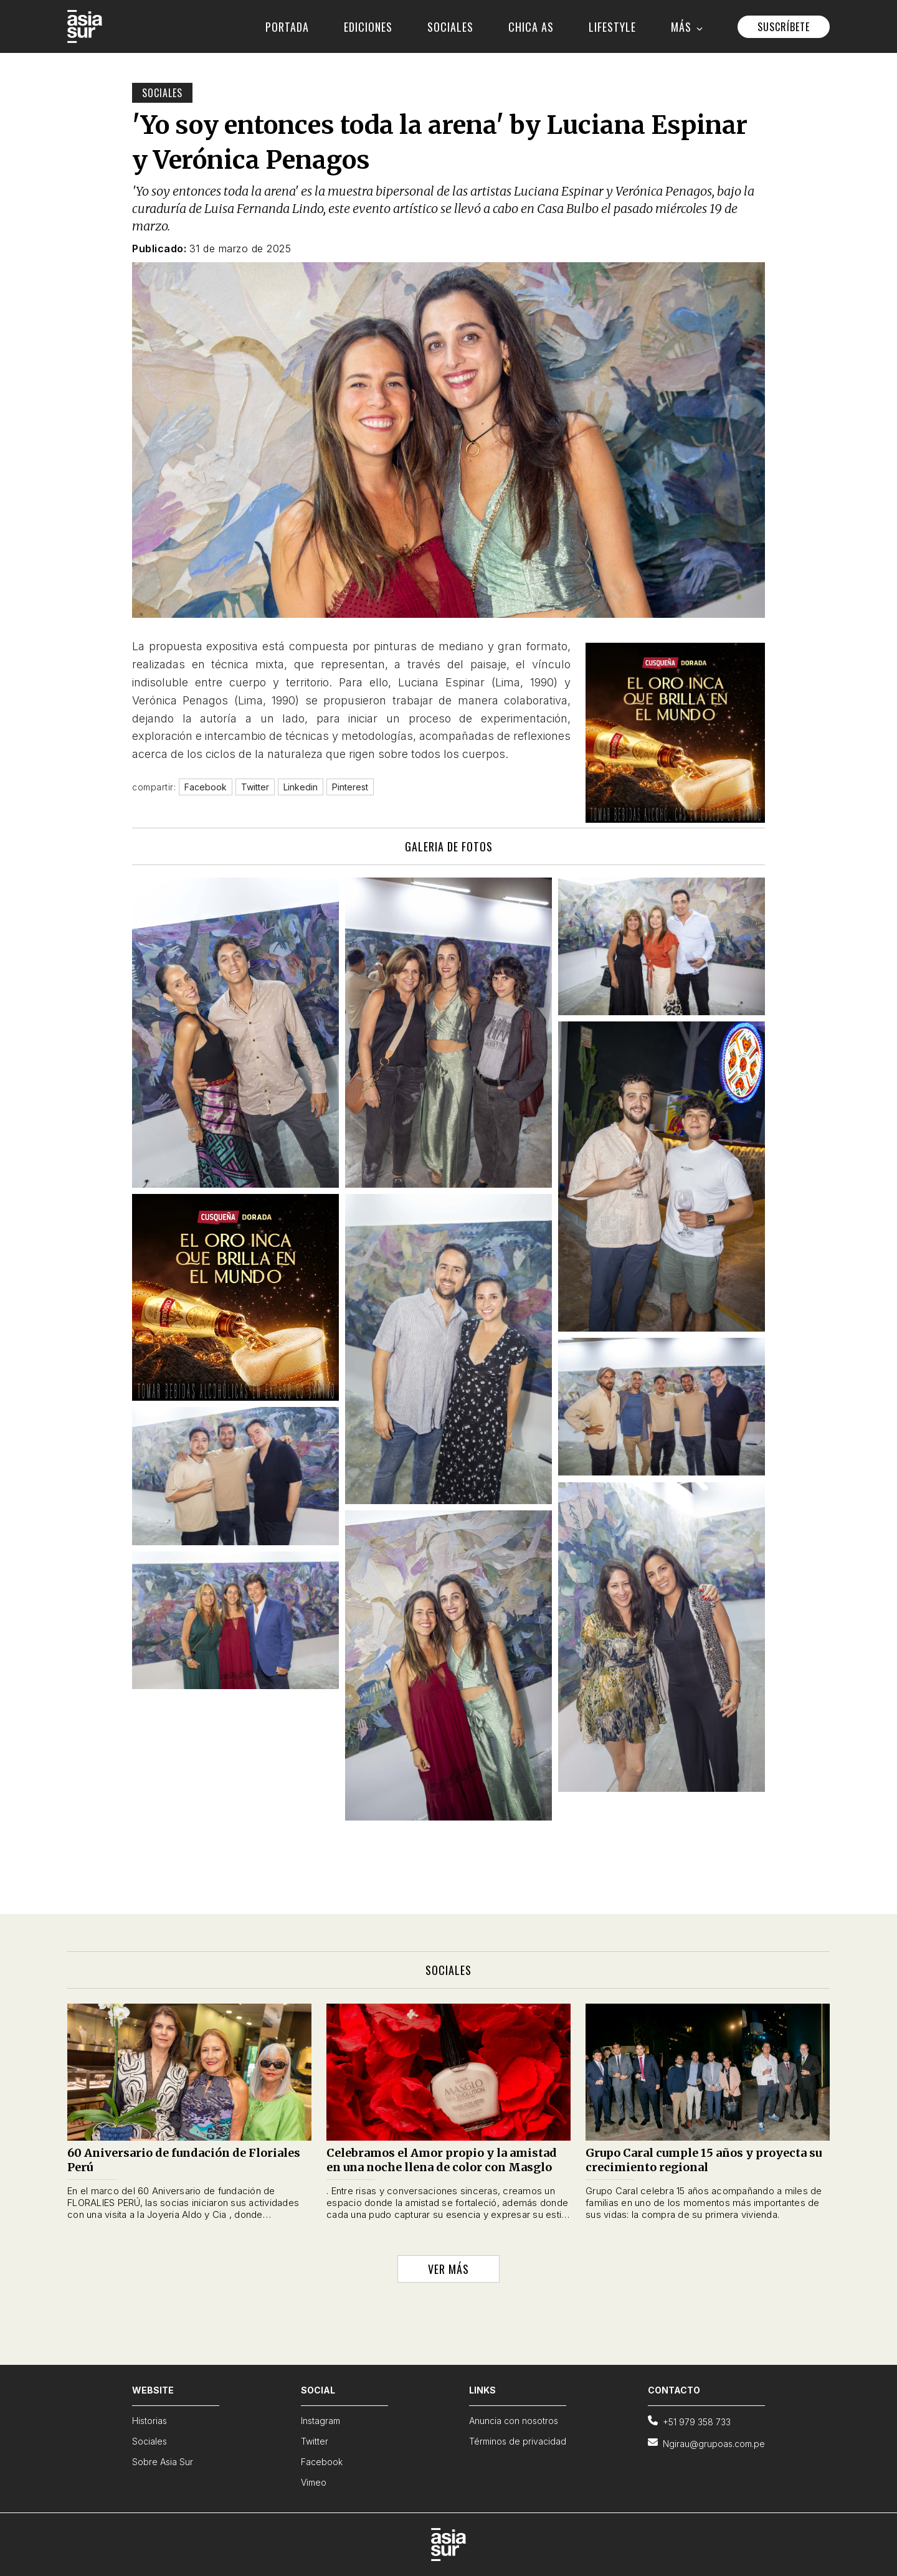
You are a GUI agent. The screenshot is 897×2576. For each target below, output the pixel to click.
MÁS (687, 27)
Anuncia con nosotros (513, 2420)
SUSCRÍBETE (783, 26)
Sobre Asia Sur (162, 2461)
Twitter (314, 2441)
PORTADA (287, 27)
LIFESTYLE (612, 27)
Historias (149, 2420)
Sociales (162, 92)
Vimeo (313, 2482)
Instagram (320, 2420)
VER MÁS (448, 2269)
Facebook (322, 2461)
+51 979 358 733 (689, 2421)
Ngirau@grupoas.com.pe (706, 2443)
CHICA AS (531, 27)
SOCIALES (450, 27)
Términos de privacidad (517, 2441)
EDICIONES (368, 27)
